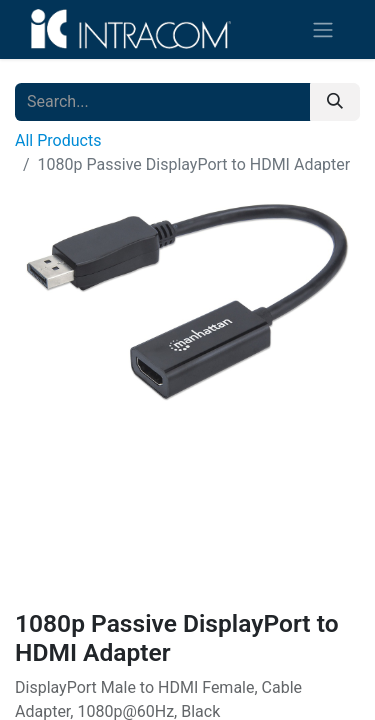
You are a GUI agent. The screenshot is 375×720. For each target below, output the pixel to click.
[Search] (335, 102)
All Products (58, 140)
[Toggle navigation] (323, 29)
